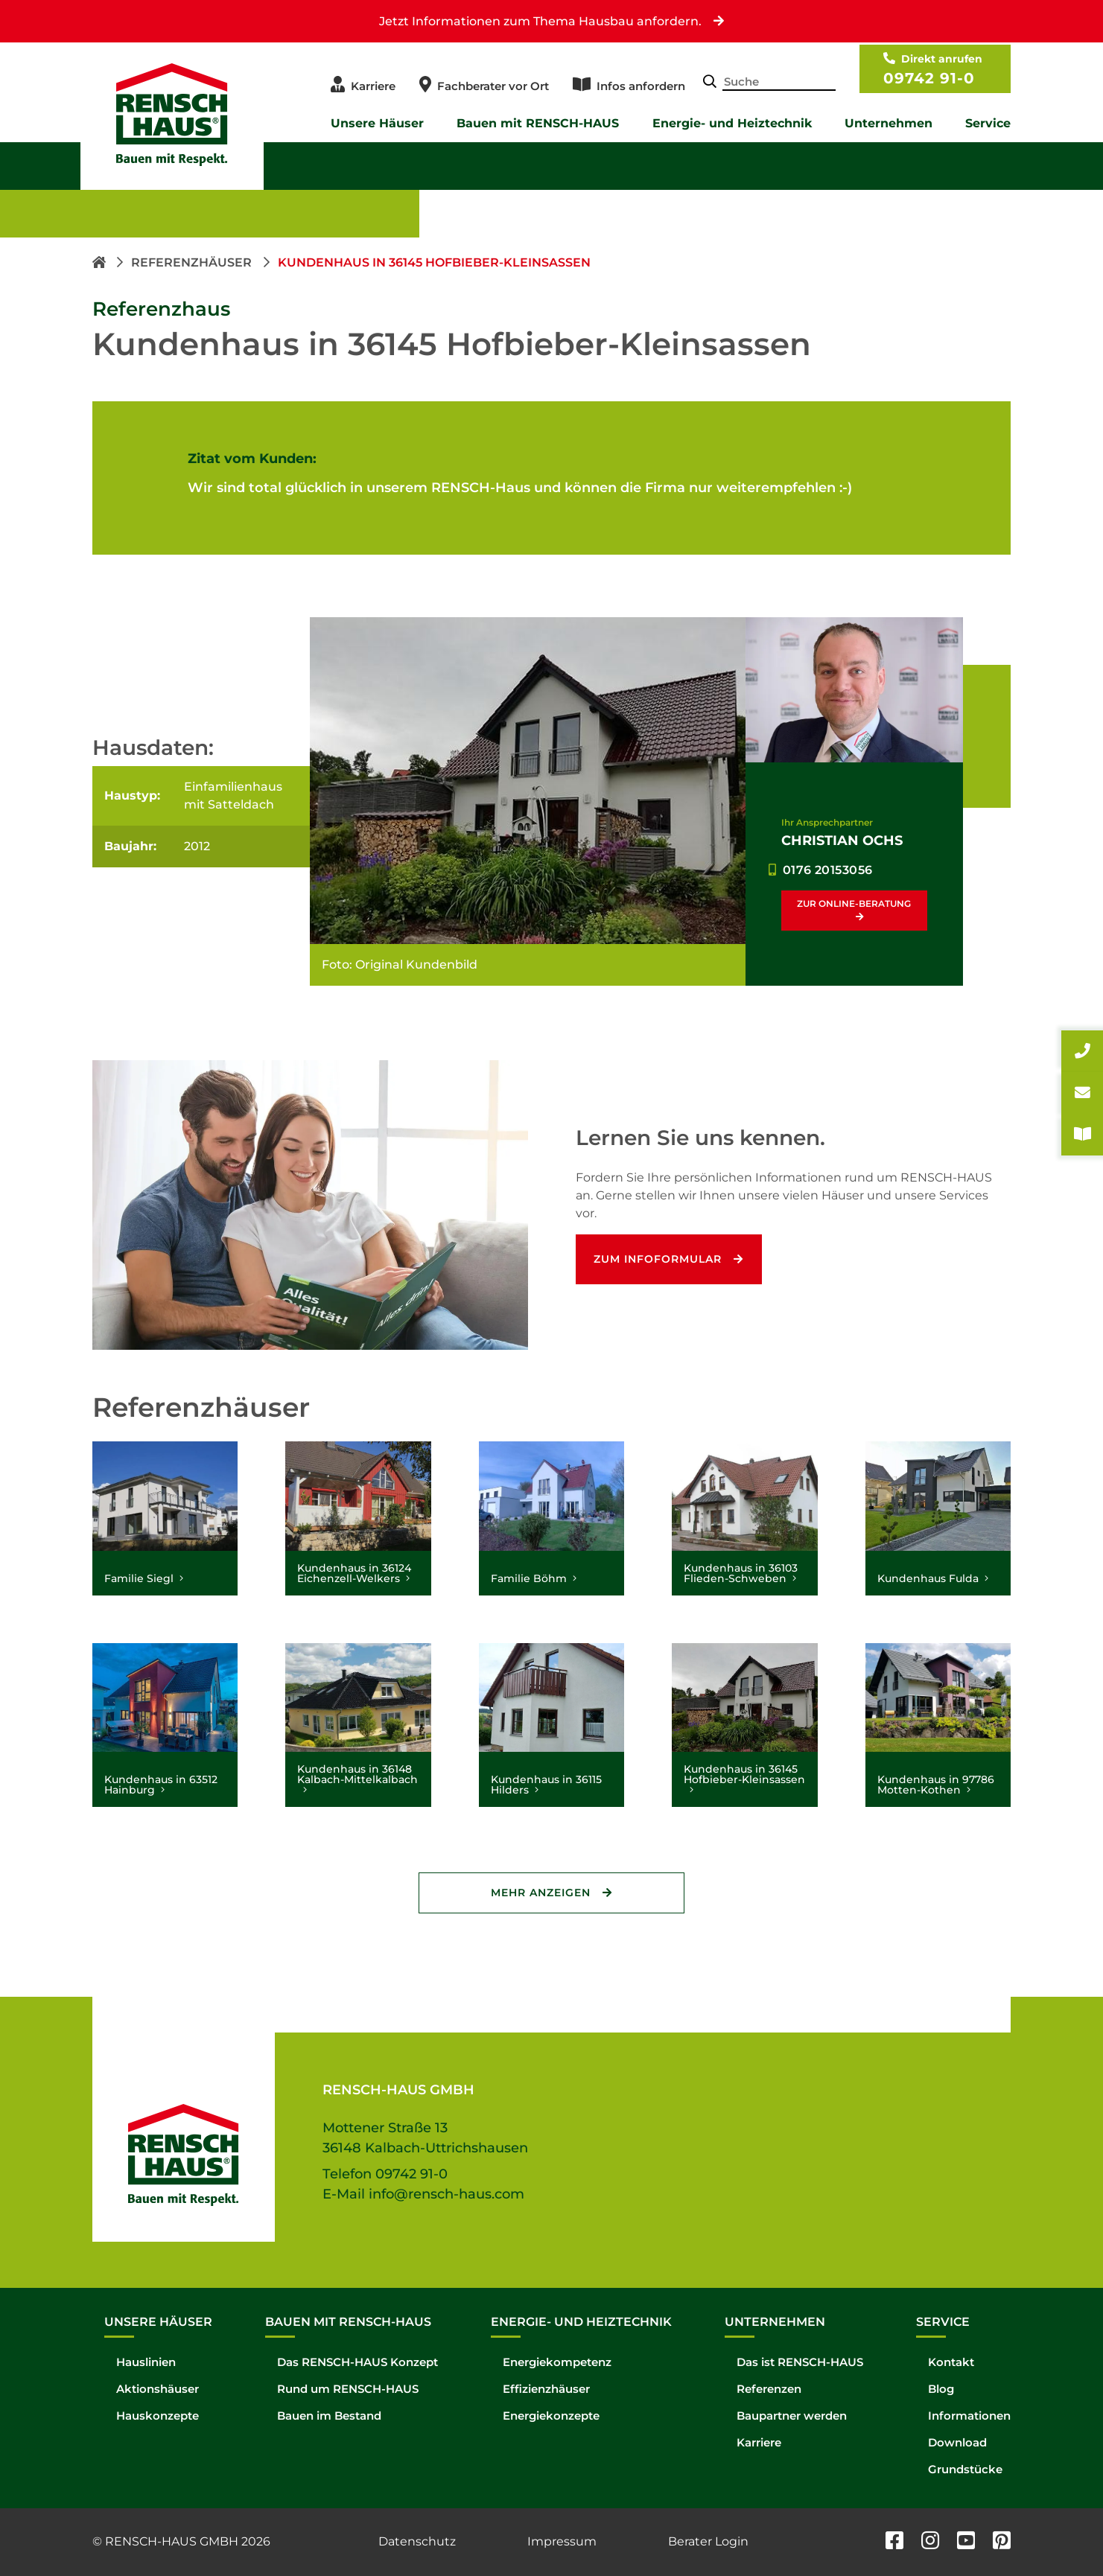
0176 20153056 (828, 870)
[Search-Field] (779, 83)
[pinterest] (1002, 2542)
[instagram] (930, 2542)
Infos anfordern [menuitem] (641, 86)
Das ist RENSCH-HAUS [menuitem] (800, 2362)
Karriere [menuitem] (373, 86)
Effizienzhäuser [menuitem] (546, 2389)
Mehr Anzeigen (541, 1892)
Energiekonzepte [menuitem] (551, 2415)
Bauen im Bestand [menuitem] (329, 2415)
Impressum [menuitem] (562, 2541)
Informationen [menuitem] (969, 2415)
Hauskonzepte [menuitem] (157, 2415)
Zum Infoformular (658, 1259)
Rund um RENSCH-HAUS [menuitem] (348, 2389)
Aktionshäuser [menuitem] (157, 2389)
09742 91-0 (929, 78)
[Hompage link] (183, 2137)
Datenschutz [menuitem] (417, 2541)
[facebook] (894, 2542)
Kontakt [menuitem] (951, 2362)
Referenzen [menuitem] (769, 2389)
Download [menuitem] (957, 2442)
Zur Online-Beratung (854, 903)
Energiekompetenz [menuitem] (557, 2362)
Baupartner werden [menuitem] (792, 2415)
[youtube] (966, 2542)
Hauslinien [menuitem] (146, 2362)
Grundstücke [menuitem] (965, 2469)
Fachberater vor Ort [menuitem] (493, 86)
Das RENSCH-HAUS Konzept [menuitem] (357, 2362)
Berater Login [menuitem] (708, 2541)
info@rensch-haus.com (446, 2194)
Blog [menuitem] (941, 2389)
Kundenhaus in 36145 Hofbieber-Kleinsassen (434, 262)
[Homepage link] (100, 262)
